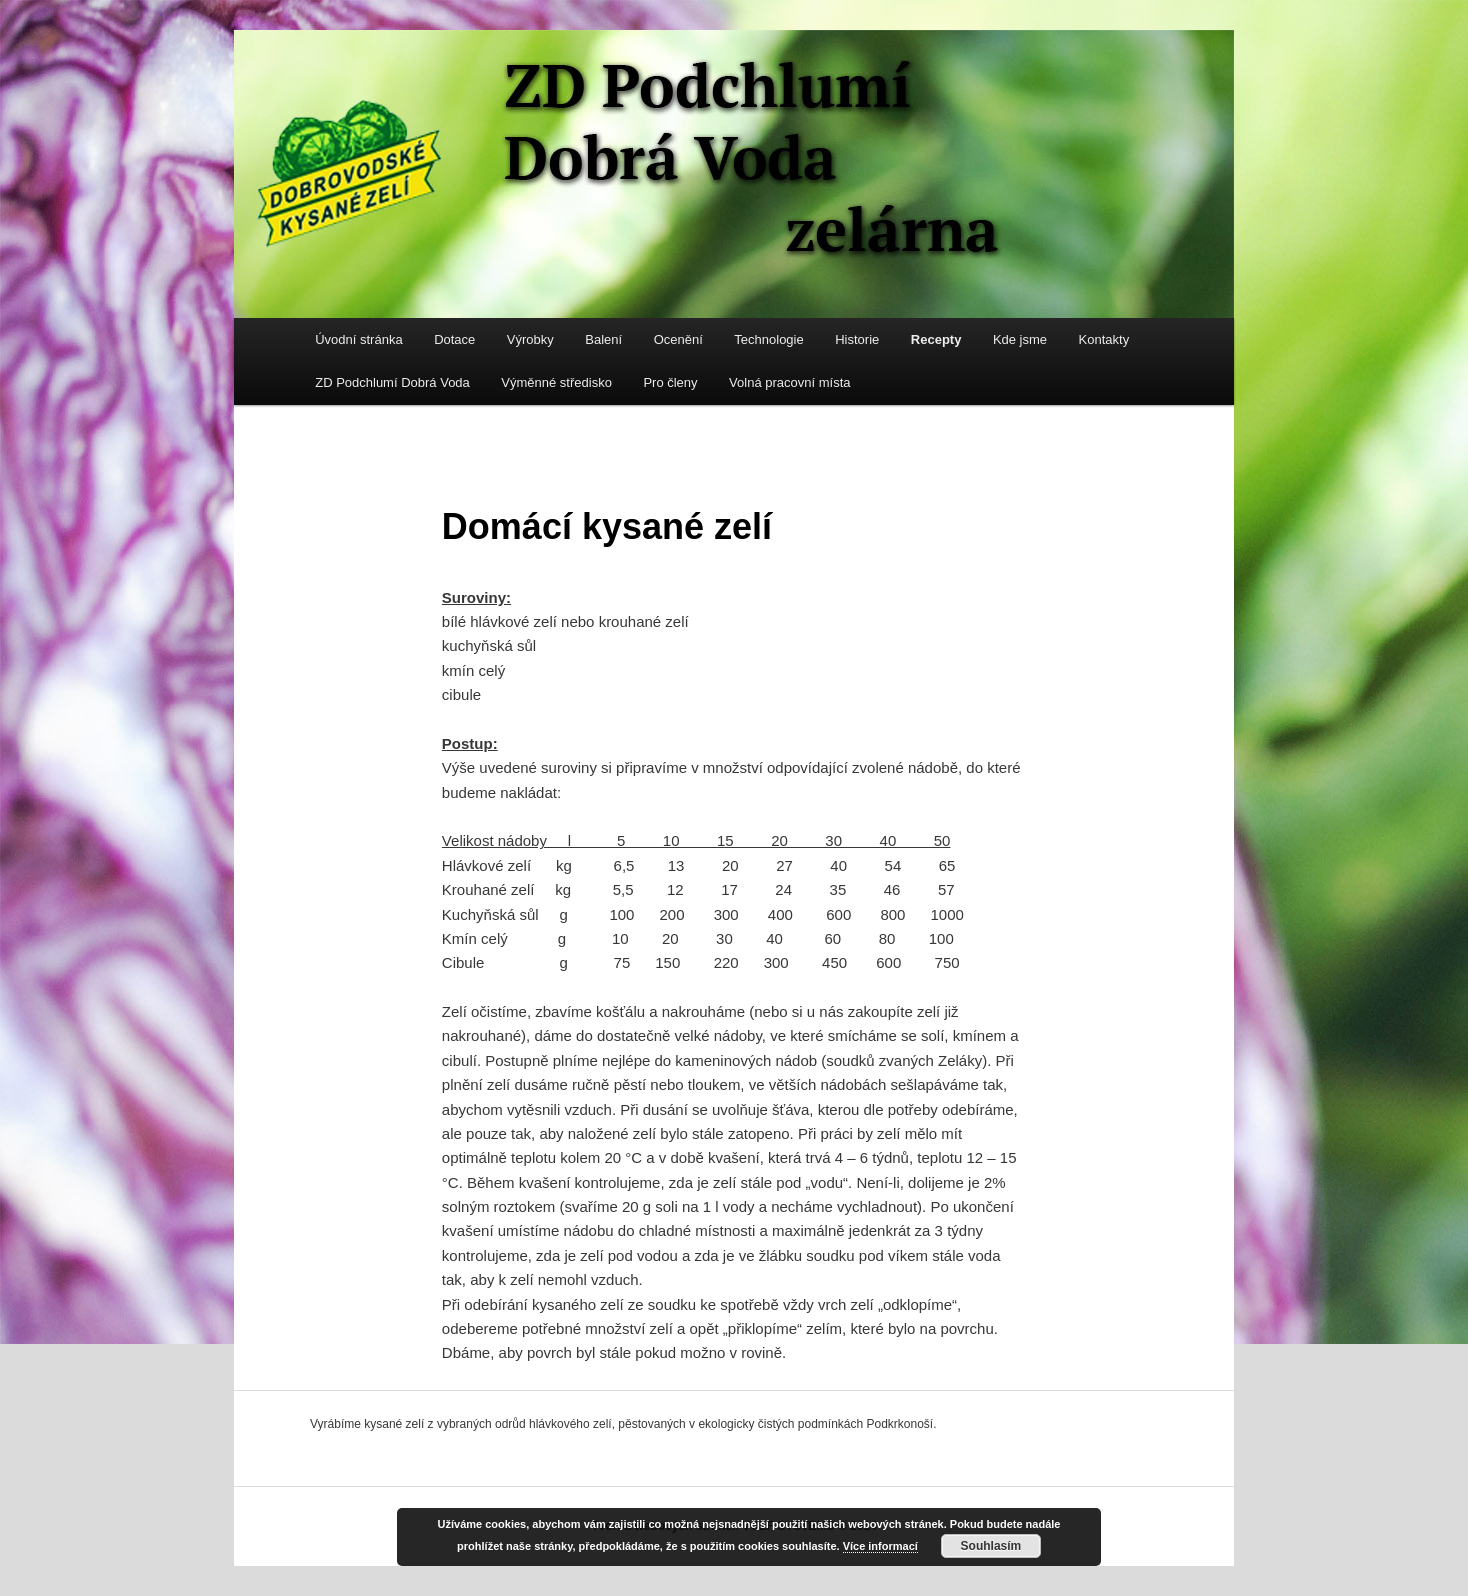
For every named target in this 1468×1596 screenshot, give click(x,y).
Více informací (880, 1546)
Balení (603, 339)
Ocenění (678, 339)
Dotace (454, 339)
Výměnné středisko (556, 382)
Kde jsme (1020, 339)
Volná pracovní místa (789, 382)
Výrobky (530, 339)
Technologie (768, 339)
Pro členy (670, 382)
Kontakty (1104, 339)
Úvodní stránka (358, 339)
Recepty (936, 339)
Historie (857, 339)
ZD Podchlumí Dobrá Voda (392, 382)
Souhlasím (991, 1546)
